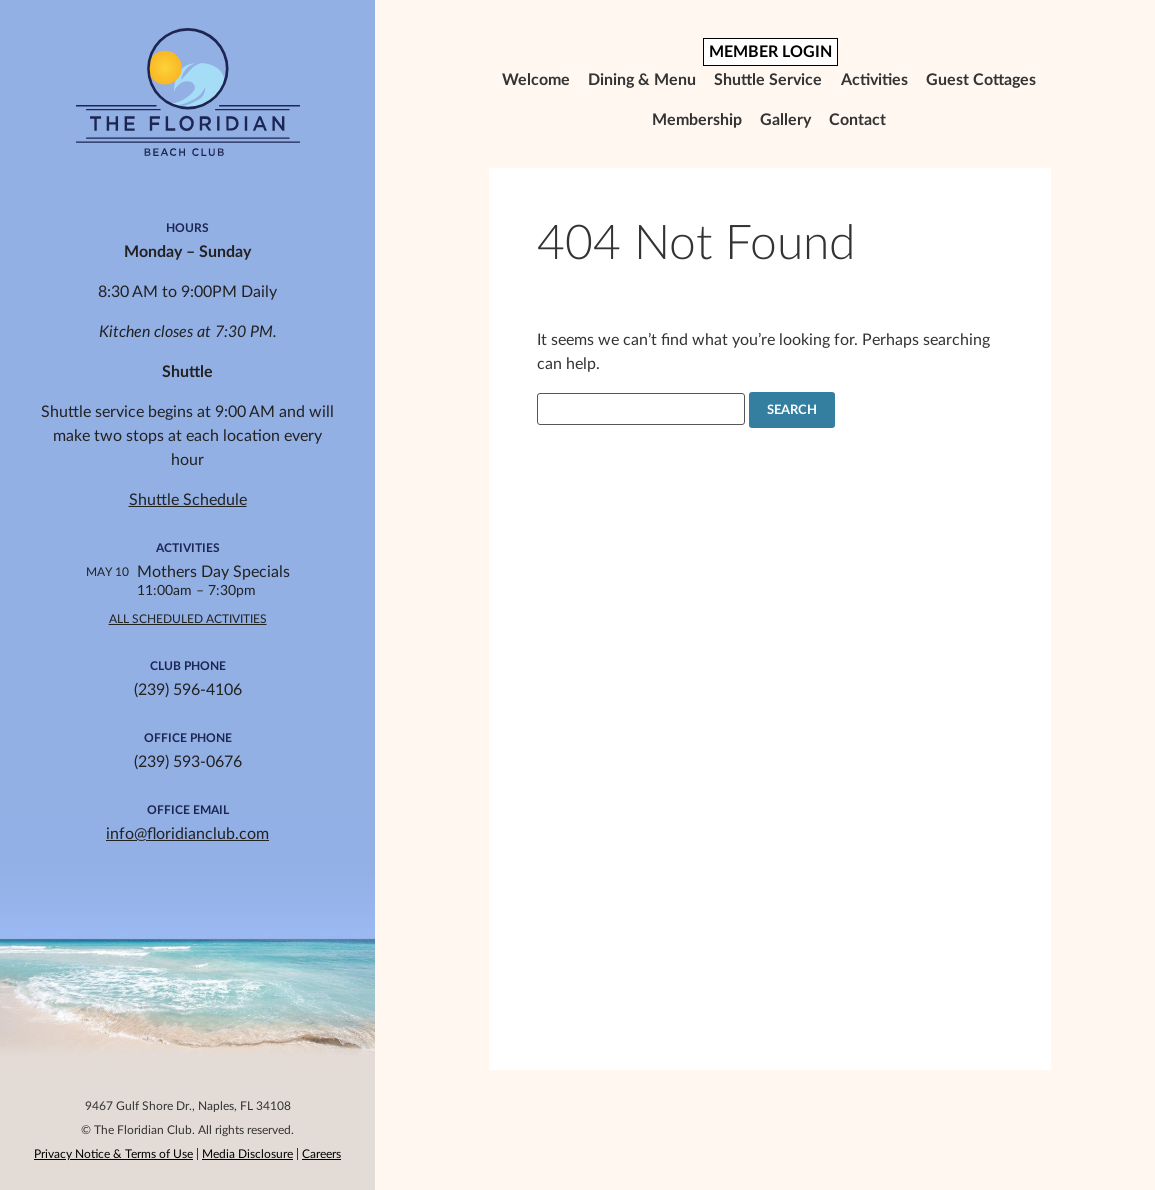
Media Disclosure (247, 1154)
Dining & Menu (642, 80)
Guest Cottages (981, 80)
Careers (321, 1154)
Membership (697, 120)
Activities (874, 80)
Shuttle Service (768, 80)
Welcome (536, 80)
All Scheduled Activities (188, 619)
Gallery (785, 120)
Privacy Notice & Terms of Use (113, 1154)
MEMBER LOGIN (770, 52)
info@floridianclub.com (187, 834)
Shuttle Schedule (188, 500)
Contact (857, 120)
